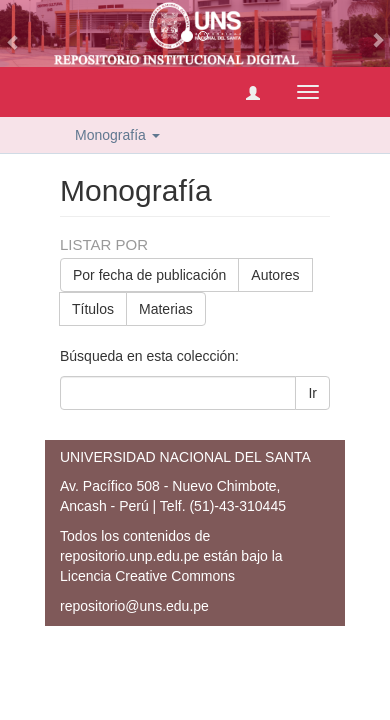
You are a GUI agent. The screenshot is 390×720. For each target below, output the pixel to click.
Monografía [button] (117, 135)
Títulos (93, 309)
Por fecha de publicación (149, 275)
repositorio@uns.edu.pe (134, 606)
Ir (312, 393)
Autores (275, 275)
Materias (166, 309)
